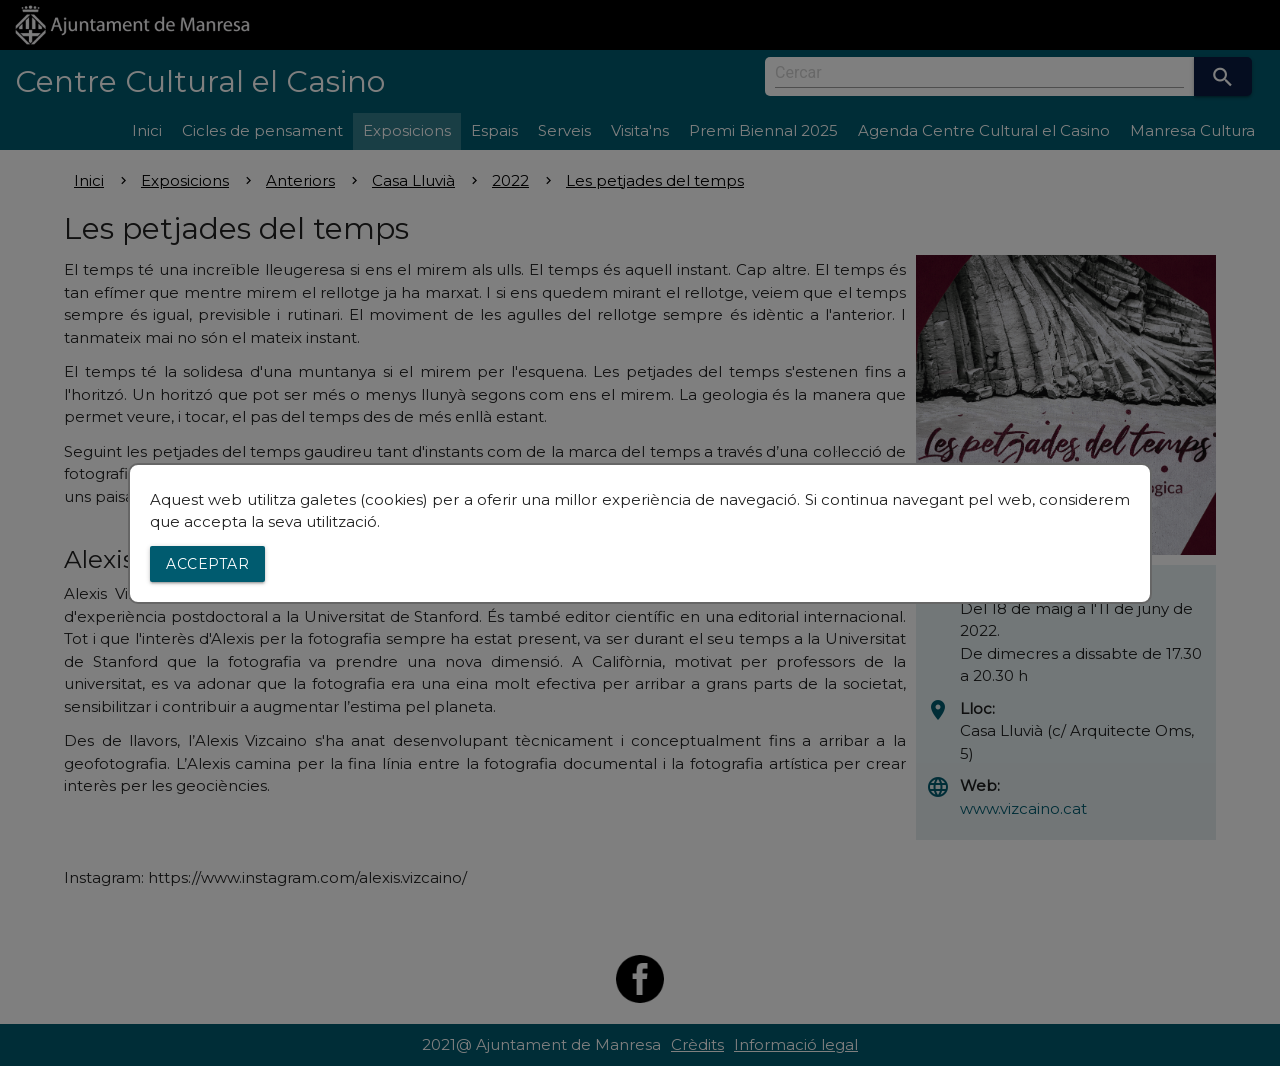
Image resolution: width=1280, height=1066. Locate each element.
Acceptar (207, 564)
